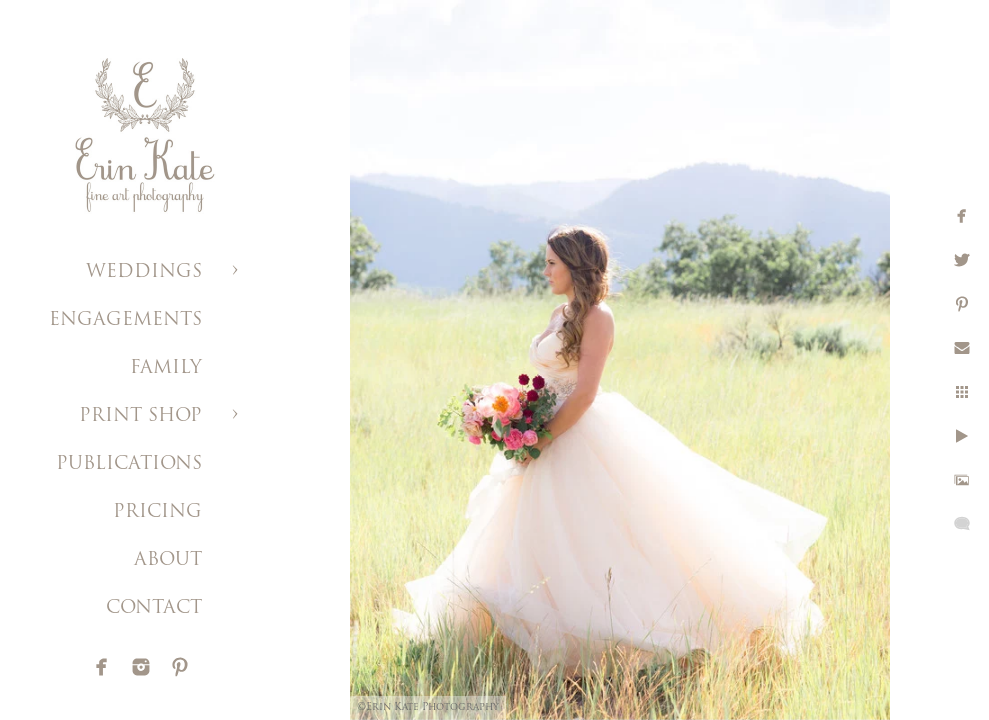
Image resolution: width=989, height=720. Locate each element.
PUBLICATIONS (129, 464)
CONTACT (154, 608)
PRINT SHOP (140, 416)
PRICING (157, 512)
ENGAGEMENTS (125, 320)
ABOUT (168, 560)
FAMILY (166, 368)
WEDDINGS (144, 272)
